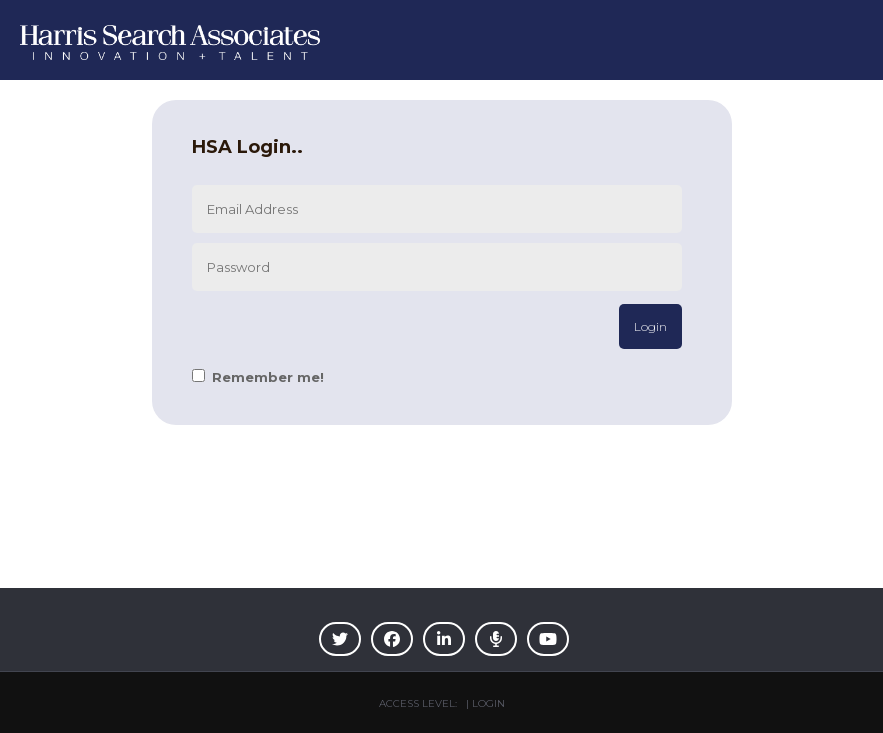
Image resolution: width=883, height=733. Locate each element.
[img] (340, 639)
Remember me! (268, 377)
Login (650, 326)
